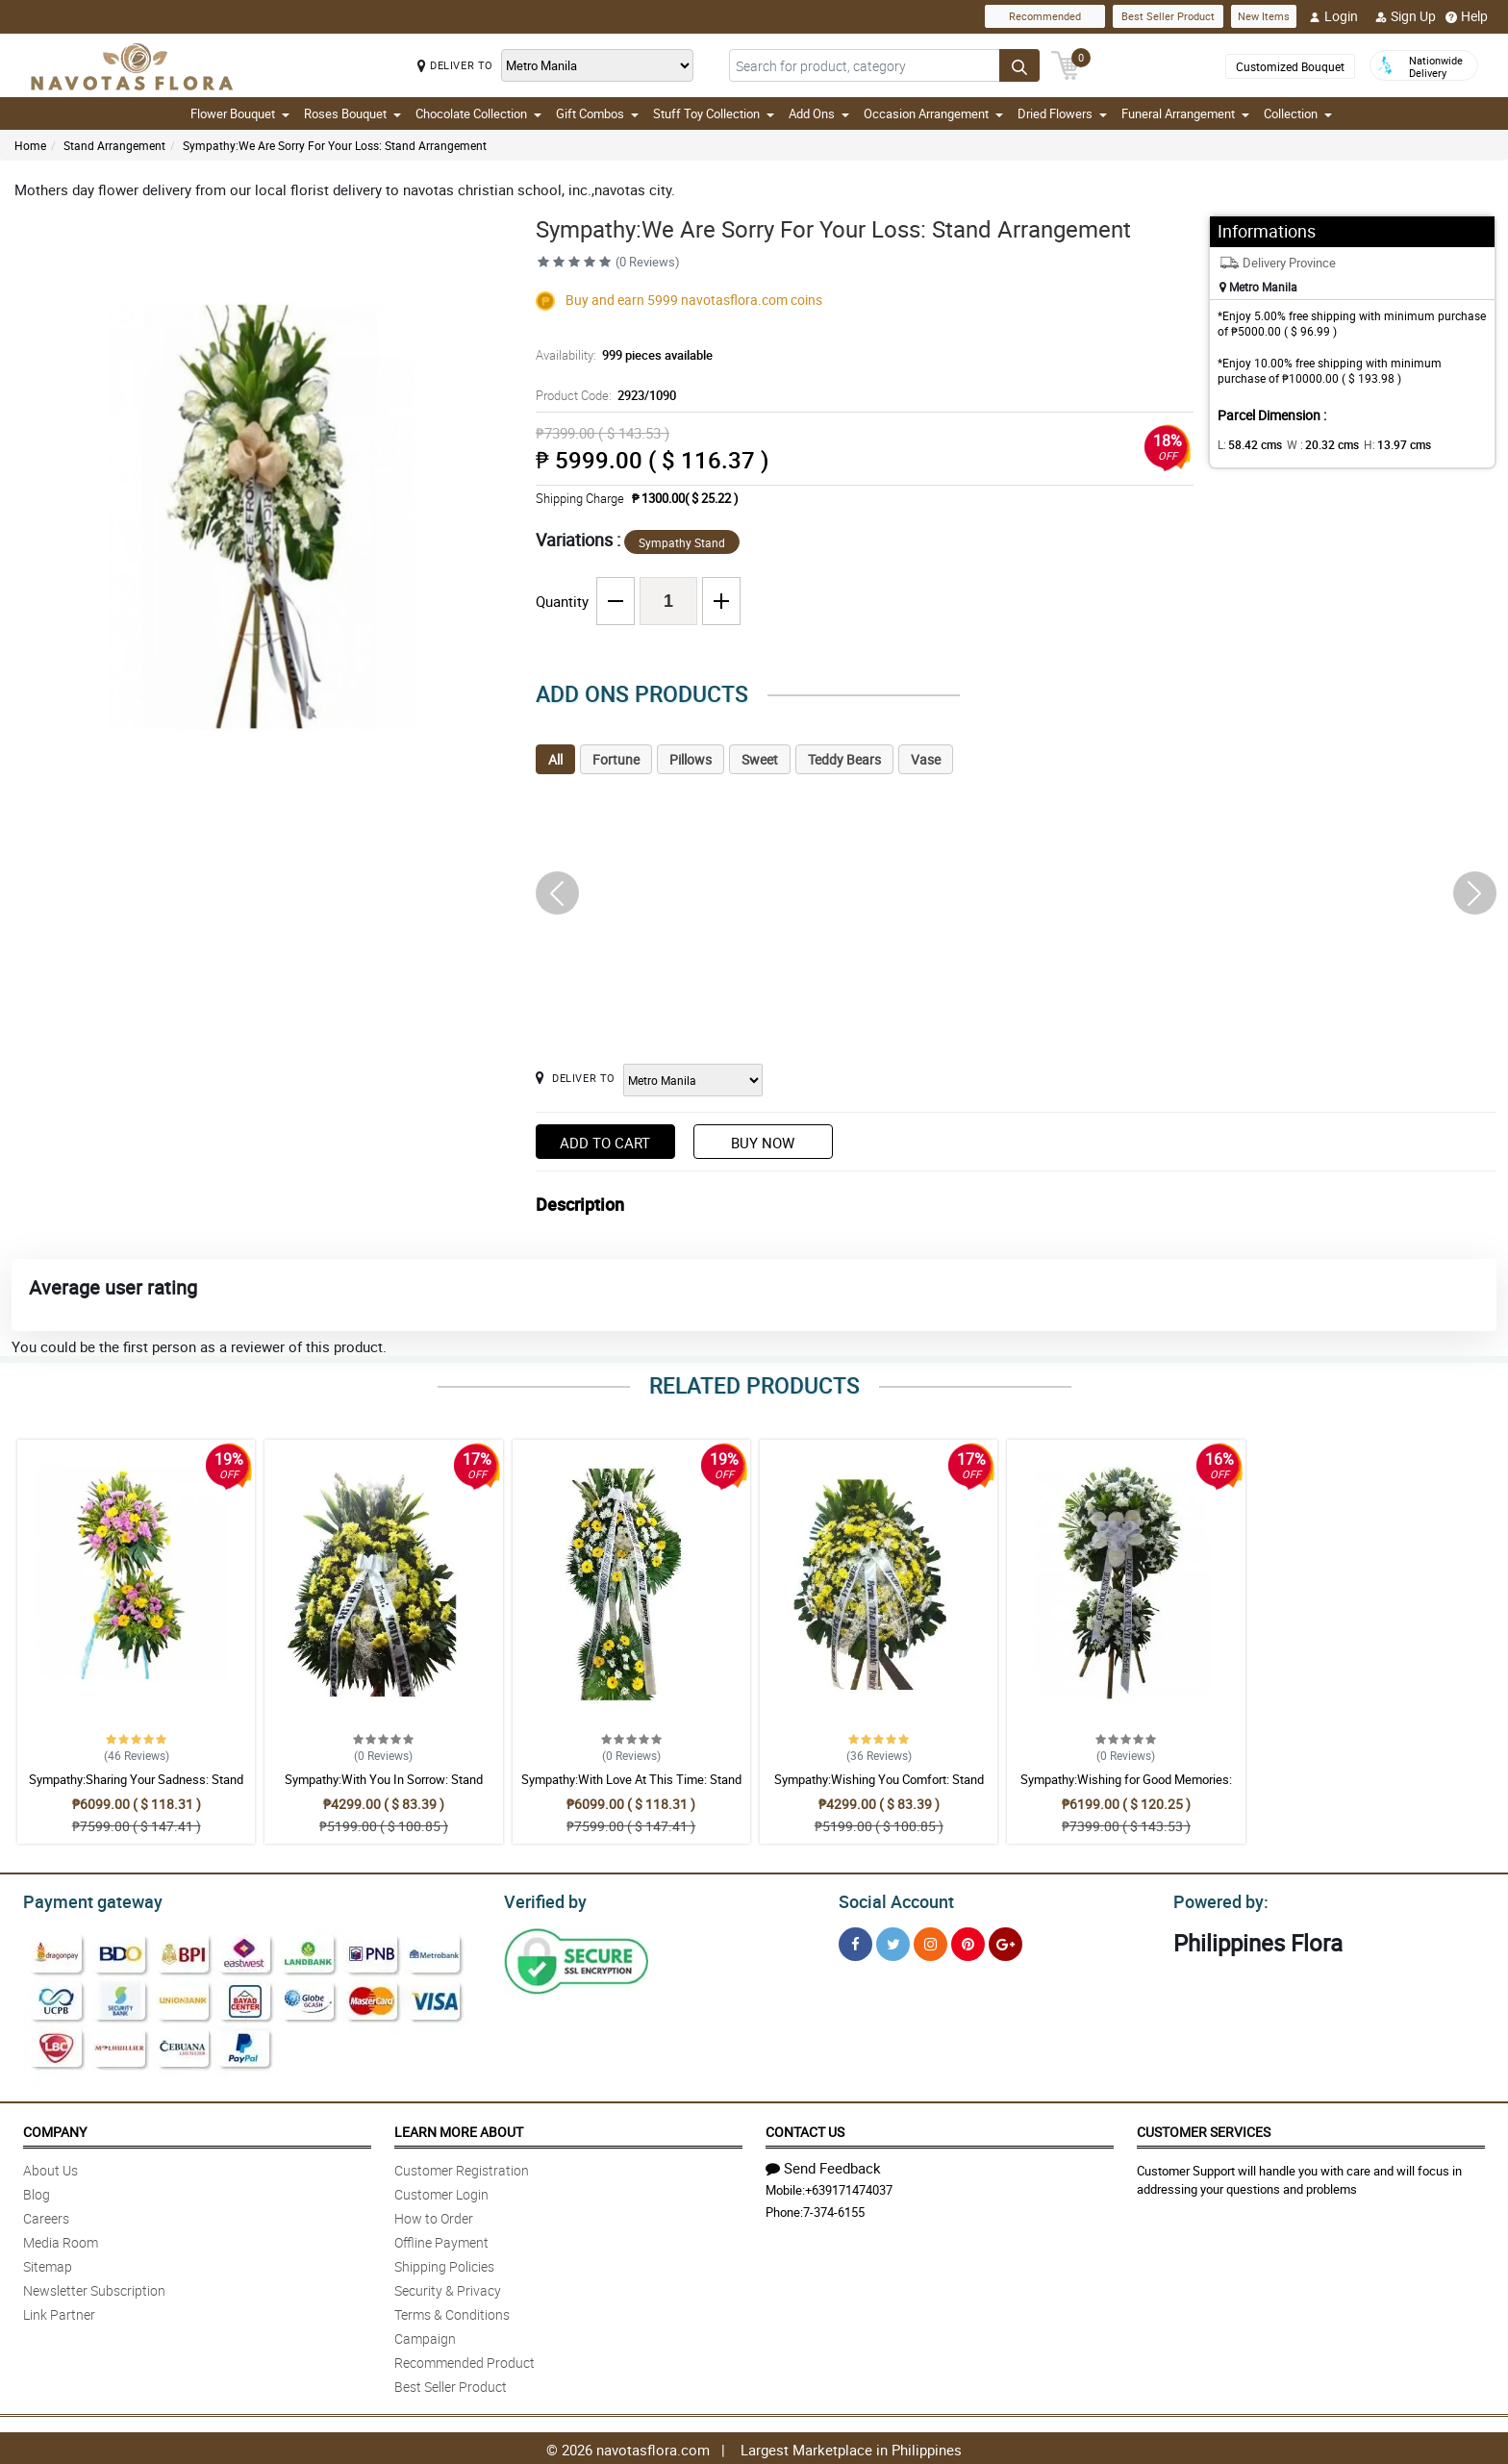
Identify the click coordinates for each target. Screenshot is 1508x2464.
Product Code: (603, 395)
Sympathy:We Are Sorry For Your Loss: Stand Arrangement (335, 145)
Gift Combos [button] (597, 113)
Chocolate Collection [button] (478, 113)
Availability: (619, 355)
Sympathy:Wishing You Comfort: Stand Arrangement (879, 1788)
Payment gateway (84, 1899)
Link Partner (59, 2311)
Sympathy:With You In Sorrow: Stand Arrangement (384, 1788)
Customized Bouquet (1290, 66)
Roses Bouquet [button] (352, 113)
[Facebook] (855, 1941)
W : (1313, 444)
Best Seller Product (1168, 16)
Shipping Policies (444, 2263)
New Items (1264, 16)
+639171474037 (848, 2187)
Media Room (60, 2239)
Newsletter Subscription (94, 2287)
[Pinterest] (968, 1941)
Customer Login (441, 2191)
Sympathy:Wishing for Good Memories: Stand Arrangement (1126, 1788)
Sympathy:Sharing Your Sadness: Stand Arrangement (136, 1788)
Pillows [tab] (690, 759)
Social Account (891, 1899)
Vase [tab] (926, 759)
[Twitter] (893, 1941)
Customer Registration (461, 2167)
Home (30, 145)
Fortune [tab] (616, 759)
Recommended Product (464, 2360)
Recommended (1045, 16)
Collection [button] (1298, 113)
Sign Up (1405, 16)
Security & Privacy (447, 2287)
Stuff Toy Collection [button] (713, 113)
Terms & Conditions (452, 2311)
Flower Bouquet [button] (239, 113)
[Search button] (1019, 65)
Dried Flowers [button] (1062, 113)
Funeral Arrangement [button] (1185, 113)
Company (55, 2129)
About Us (50, 2167)
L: (1246, 444)
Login (1333, 16)
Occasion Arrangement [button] (933, 113)
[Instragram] (930, 1941)
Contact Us (805, 2129)
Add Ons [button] (819, 113)
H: (1381, 444)
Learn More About (458, 2129)
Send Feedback (823, 2165)
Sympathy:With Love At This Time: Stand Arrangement (631, 1788)
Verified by (542, 1899)
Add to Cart (605, 1142)
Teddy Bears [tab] (844, 759)
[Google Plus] (1005, 1941)
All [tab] (555, 759)
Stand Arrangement (114, 145)
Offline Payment (441, 2239)
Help (1466, 16)
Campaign (425, 2335)
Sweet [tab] (759, 759)
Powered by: (1216, 1899)
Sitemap (47, 2263)
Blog (36, 2191)
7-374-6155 (834, 2209)
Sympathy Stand (682, 542)
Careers (46, 2215)
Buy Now (762, 1142)
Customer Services (1203, 2129)
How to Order (433, 2215)
